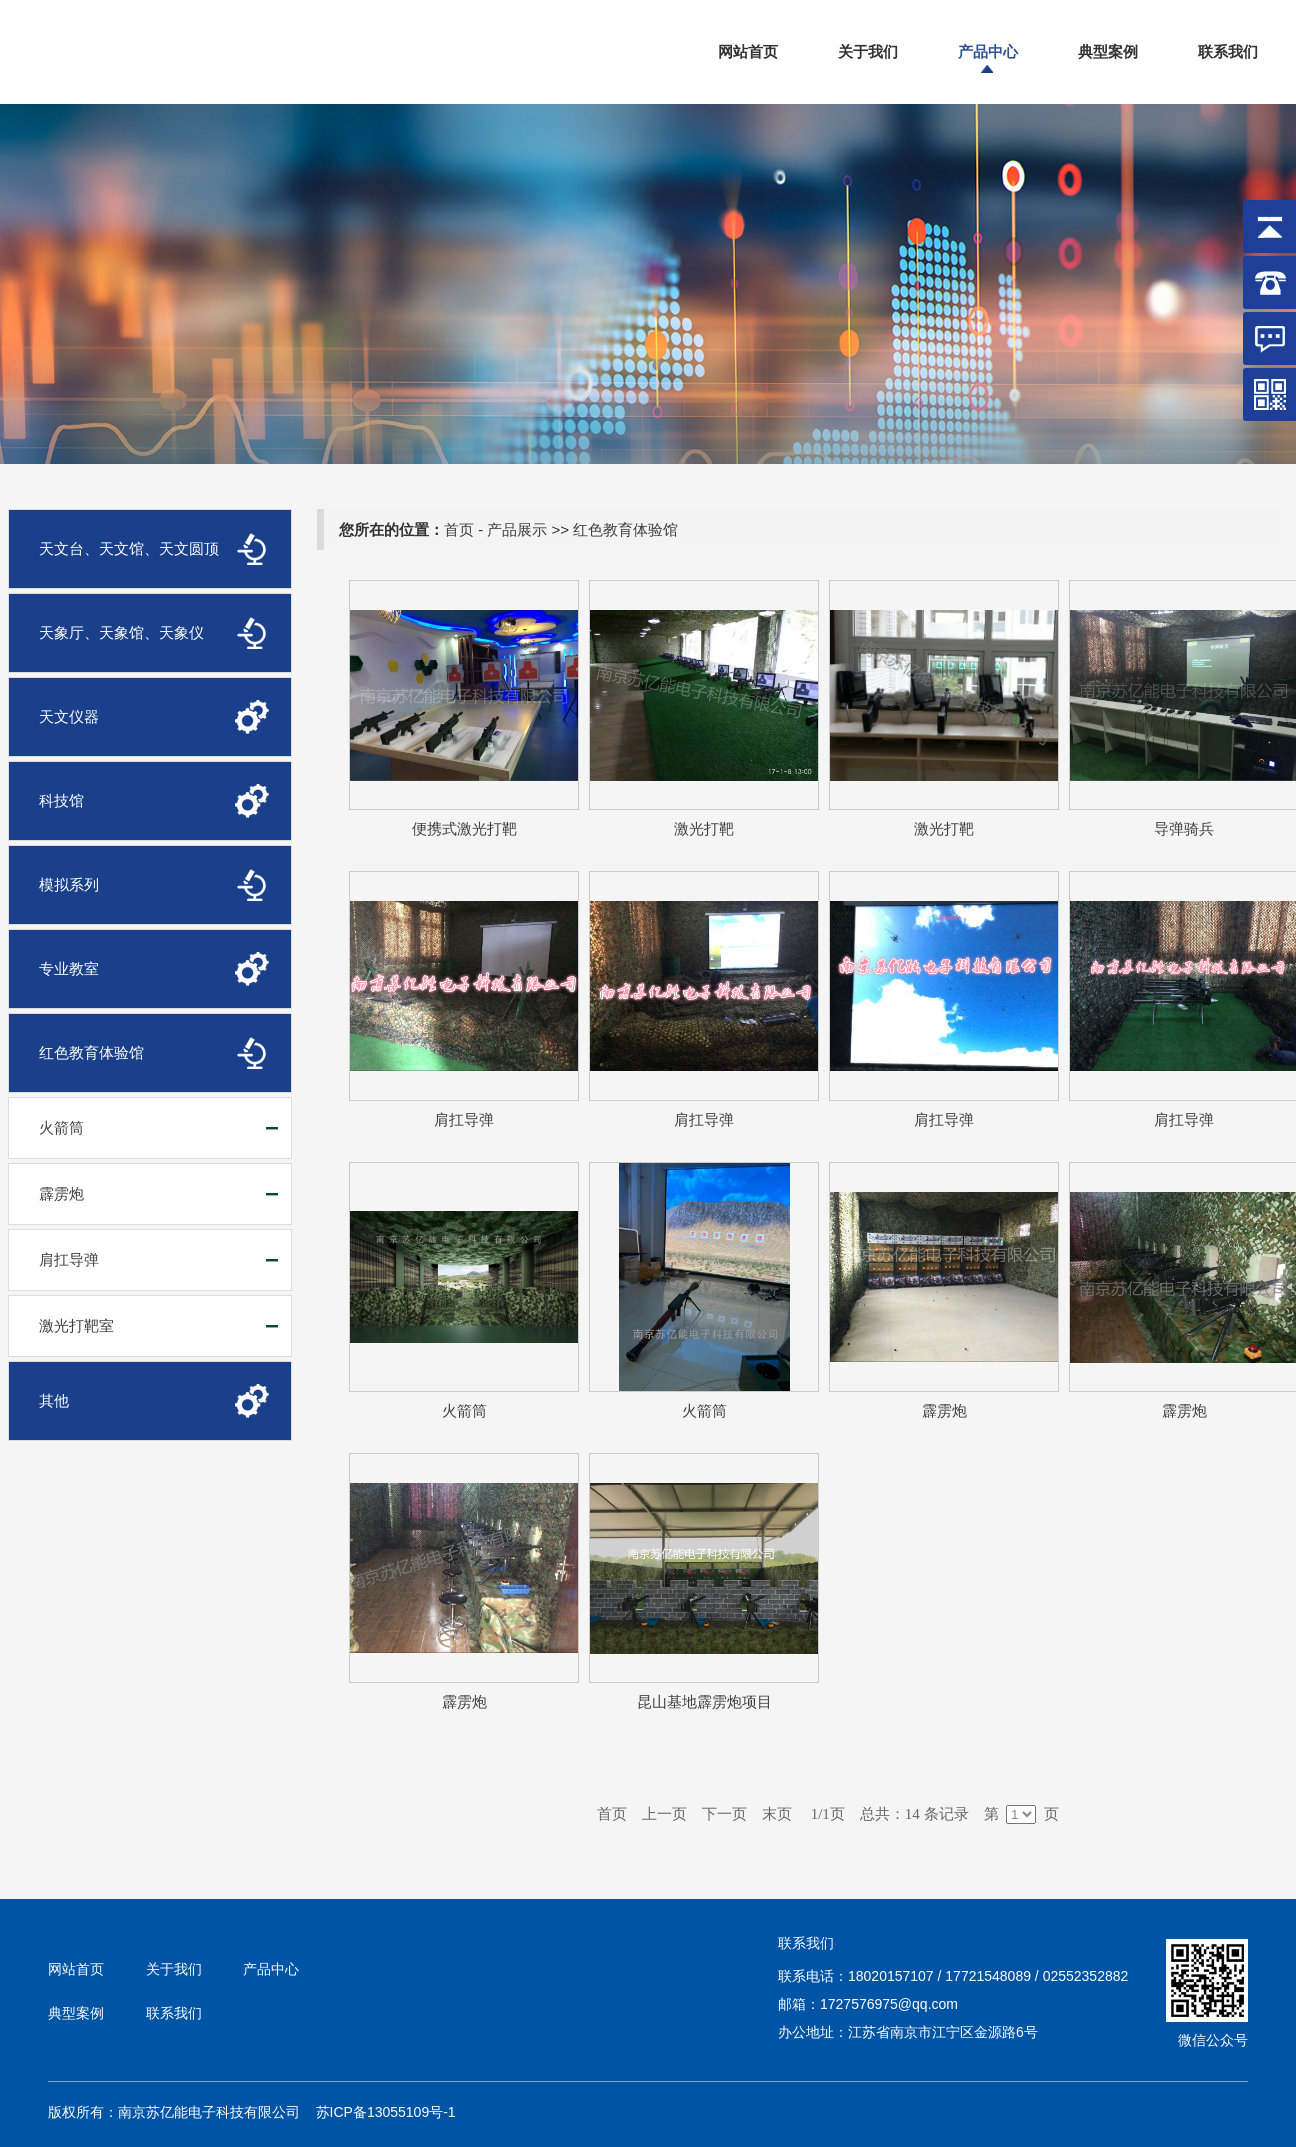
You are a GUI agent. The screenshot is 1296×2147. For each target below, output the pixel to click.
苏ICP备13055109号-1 (386, 2112)
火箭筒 (61, 1127)
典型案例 (1108, 51)
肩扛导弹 (69, 1259)
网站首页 (748, 51)
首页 (459, 529)
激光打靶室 (76, 1325)
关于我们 (868, 51)
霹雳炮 (61, 1193)
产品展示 (517, 529)
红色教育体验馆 (625, 529)
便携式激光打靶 (464, 828)
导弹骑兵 (1184, 828)
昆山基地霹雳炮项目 (704, 1701)
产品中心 (988, 51)
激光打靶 (704, 828)
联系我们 (1228, 51)
